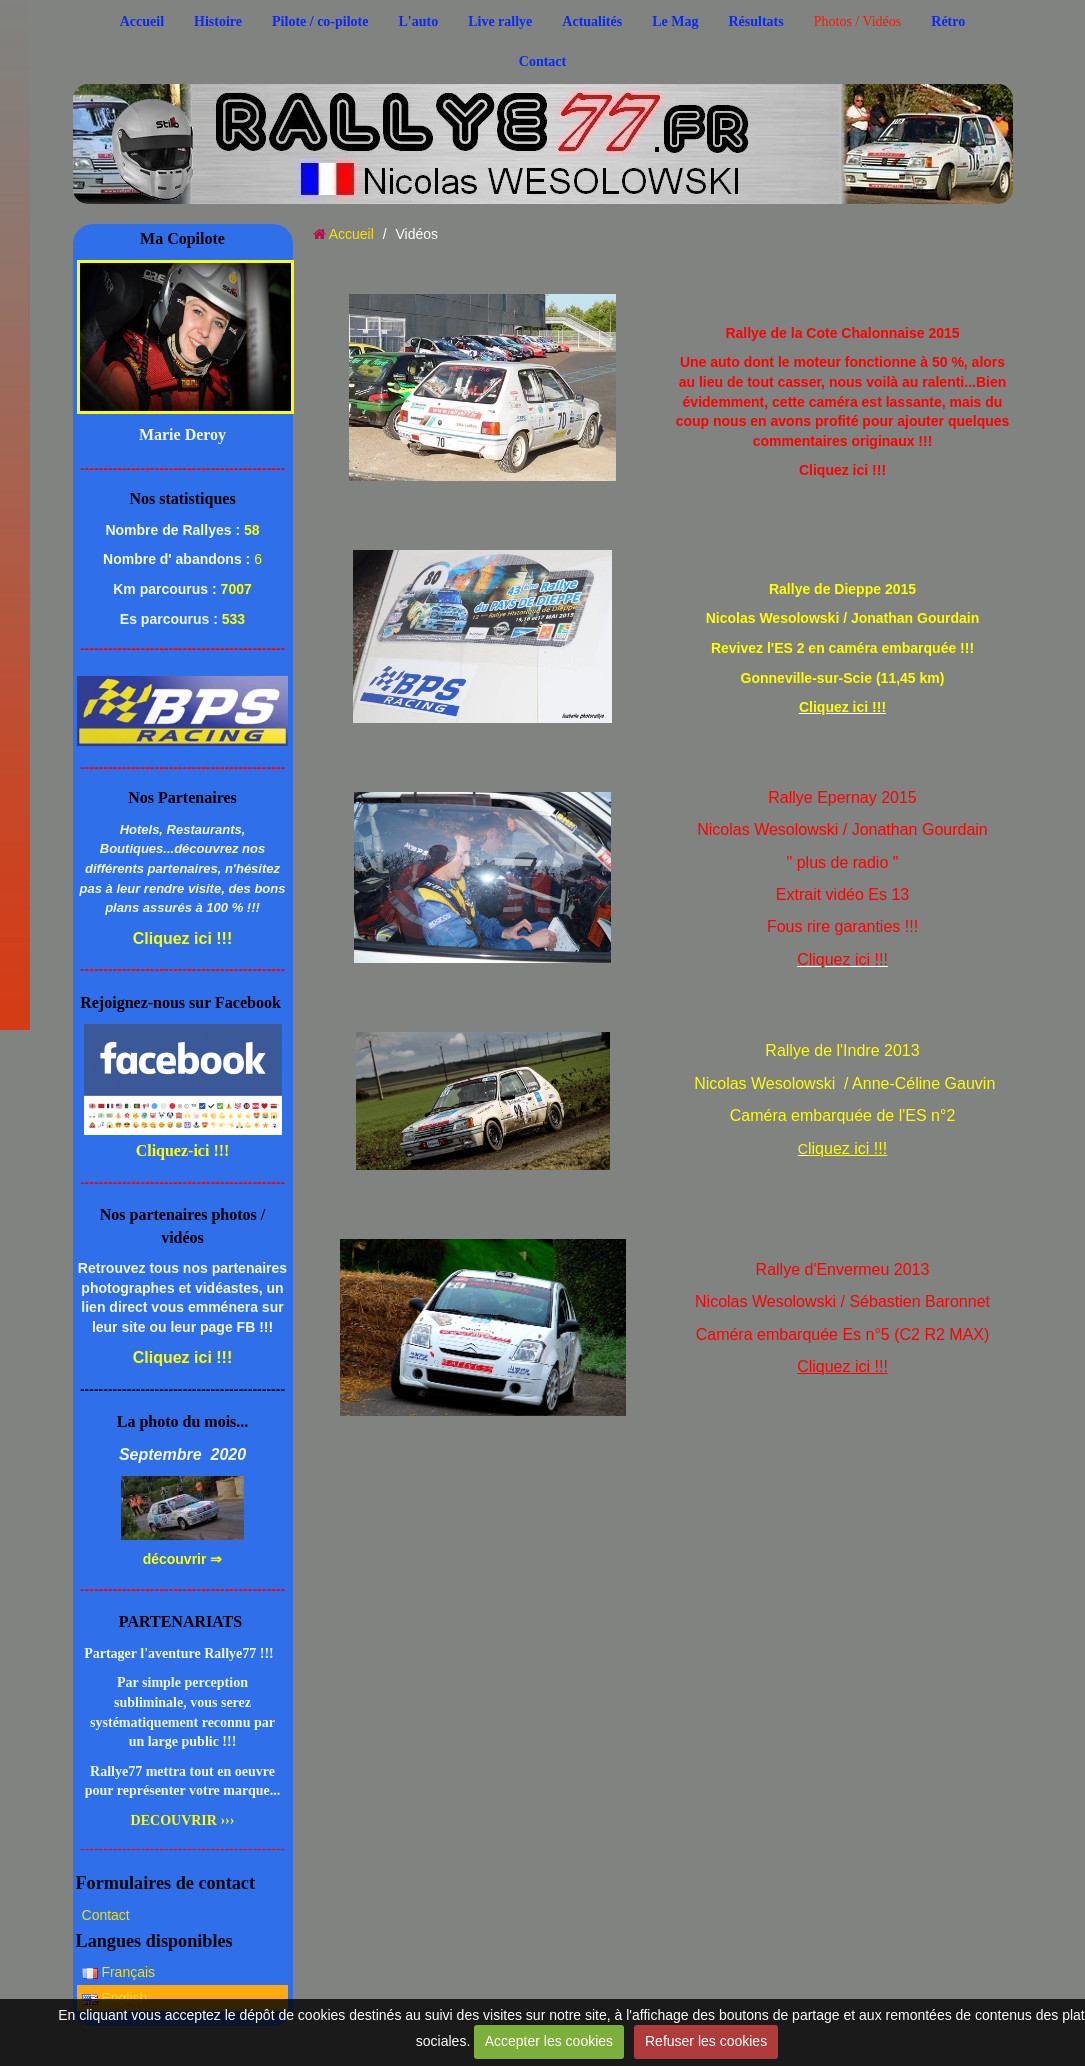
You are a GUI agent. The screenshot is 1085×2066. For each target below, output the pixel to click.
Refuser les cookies (706, 2041)
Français (119, 1972)
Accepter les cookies (549, 2041)
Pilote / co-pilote (320, 21)
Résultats (755, 21)
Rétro (948, 21)
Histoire (218, 21)
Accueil (142, 21)
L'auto (418, 21)
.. (226, 122)
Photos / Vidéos (858, 21)
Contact (542, 61)
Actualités (592, 21)
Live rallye (500, 21)
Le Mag (675, 21)
